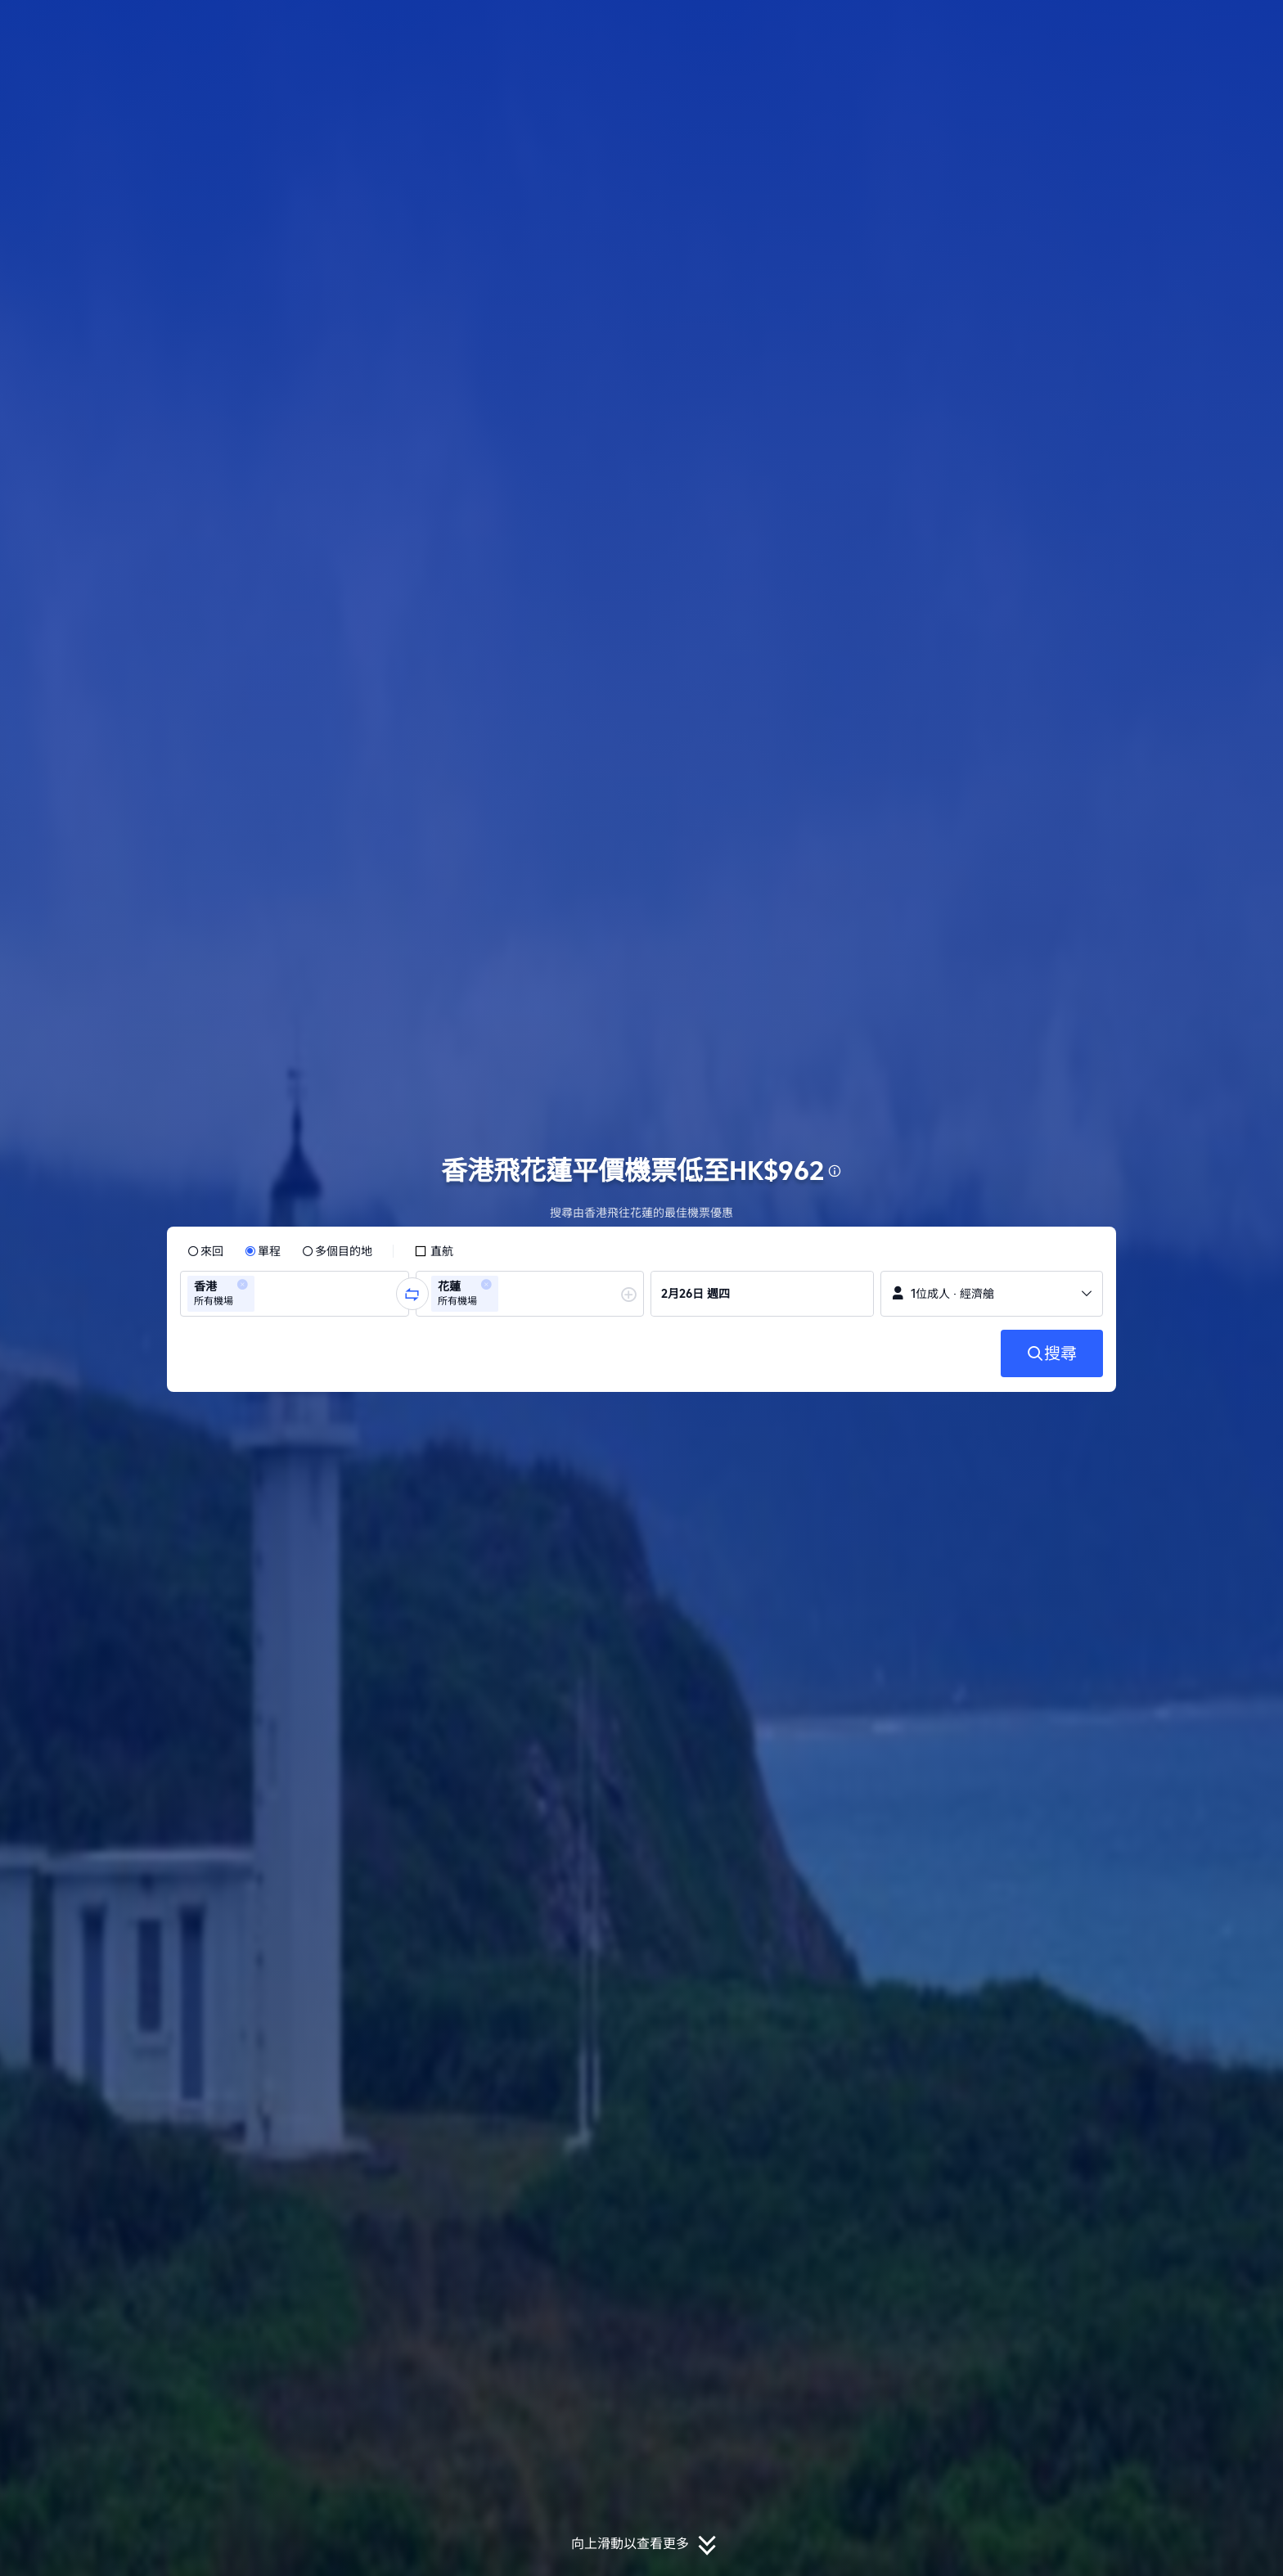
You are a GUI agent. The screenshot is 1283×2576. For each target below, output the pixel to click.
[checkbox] (434, 1251)
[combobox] (263, 1294)
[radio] (205, 1251)
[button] (1173, 27)
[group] (294, 1294)
